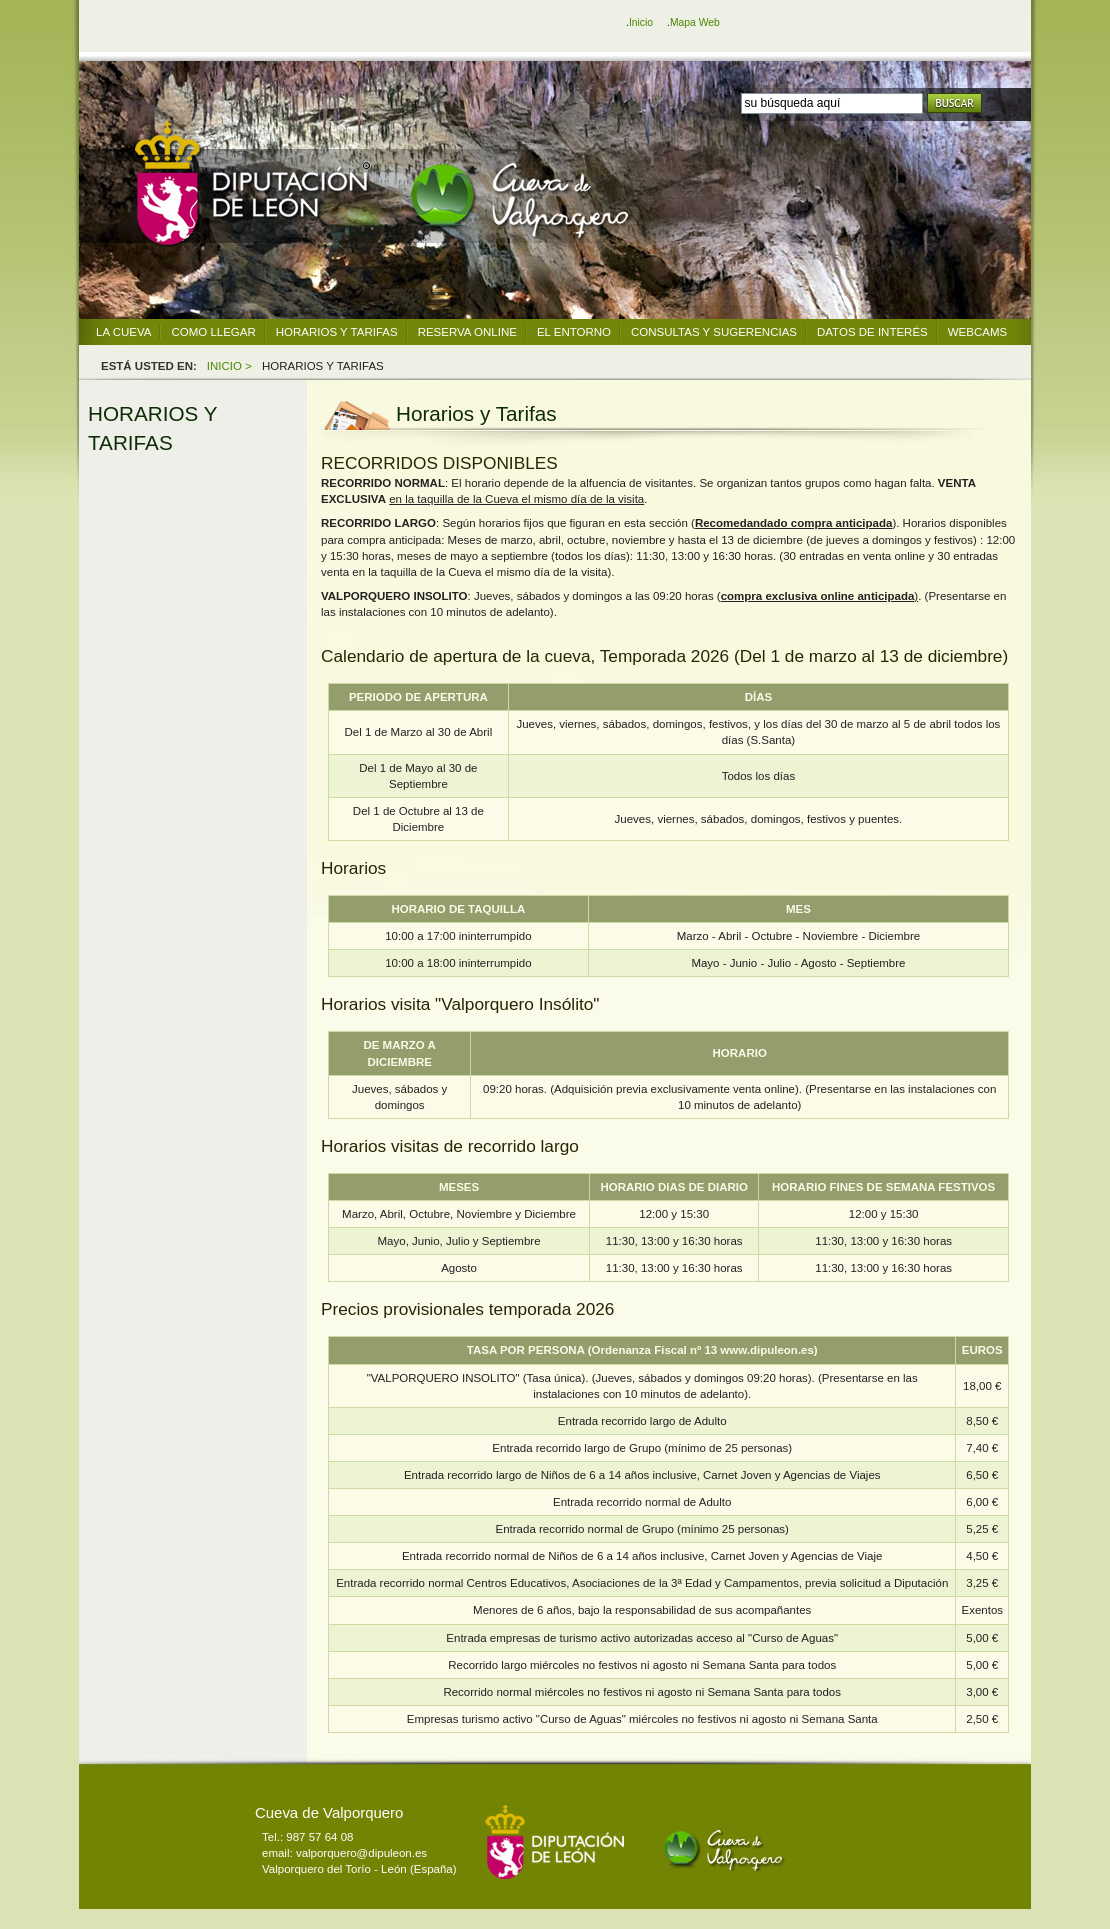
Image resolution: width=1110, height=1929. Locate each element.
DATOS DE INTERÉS (872, 332)
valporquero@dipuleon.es (361, 1853)
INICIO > (229, 366)
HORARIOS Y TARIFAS (337, 332)
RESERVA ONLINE (467, 332)
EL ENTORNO (574, 332)
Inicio (641, 22)
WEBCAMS (977, 332)
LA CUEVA (123, 332)
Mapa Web (695, 22)
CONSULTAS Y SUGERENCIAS (714, 332)
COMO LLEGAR (213, 332)
